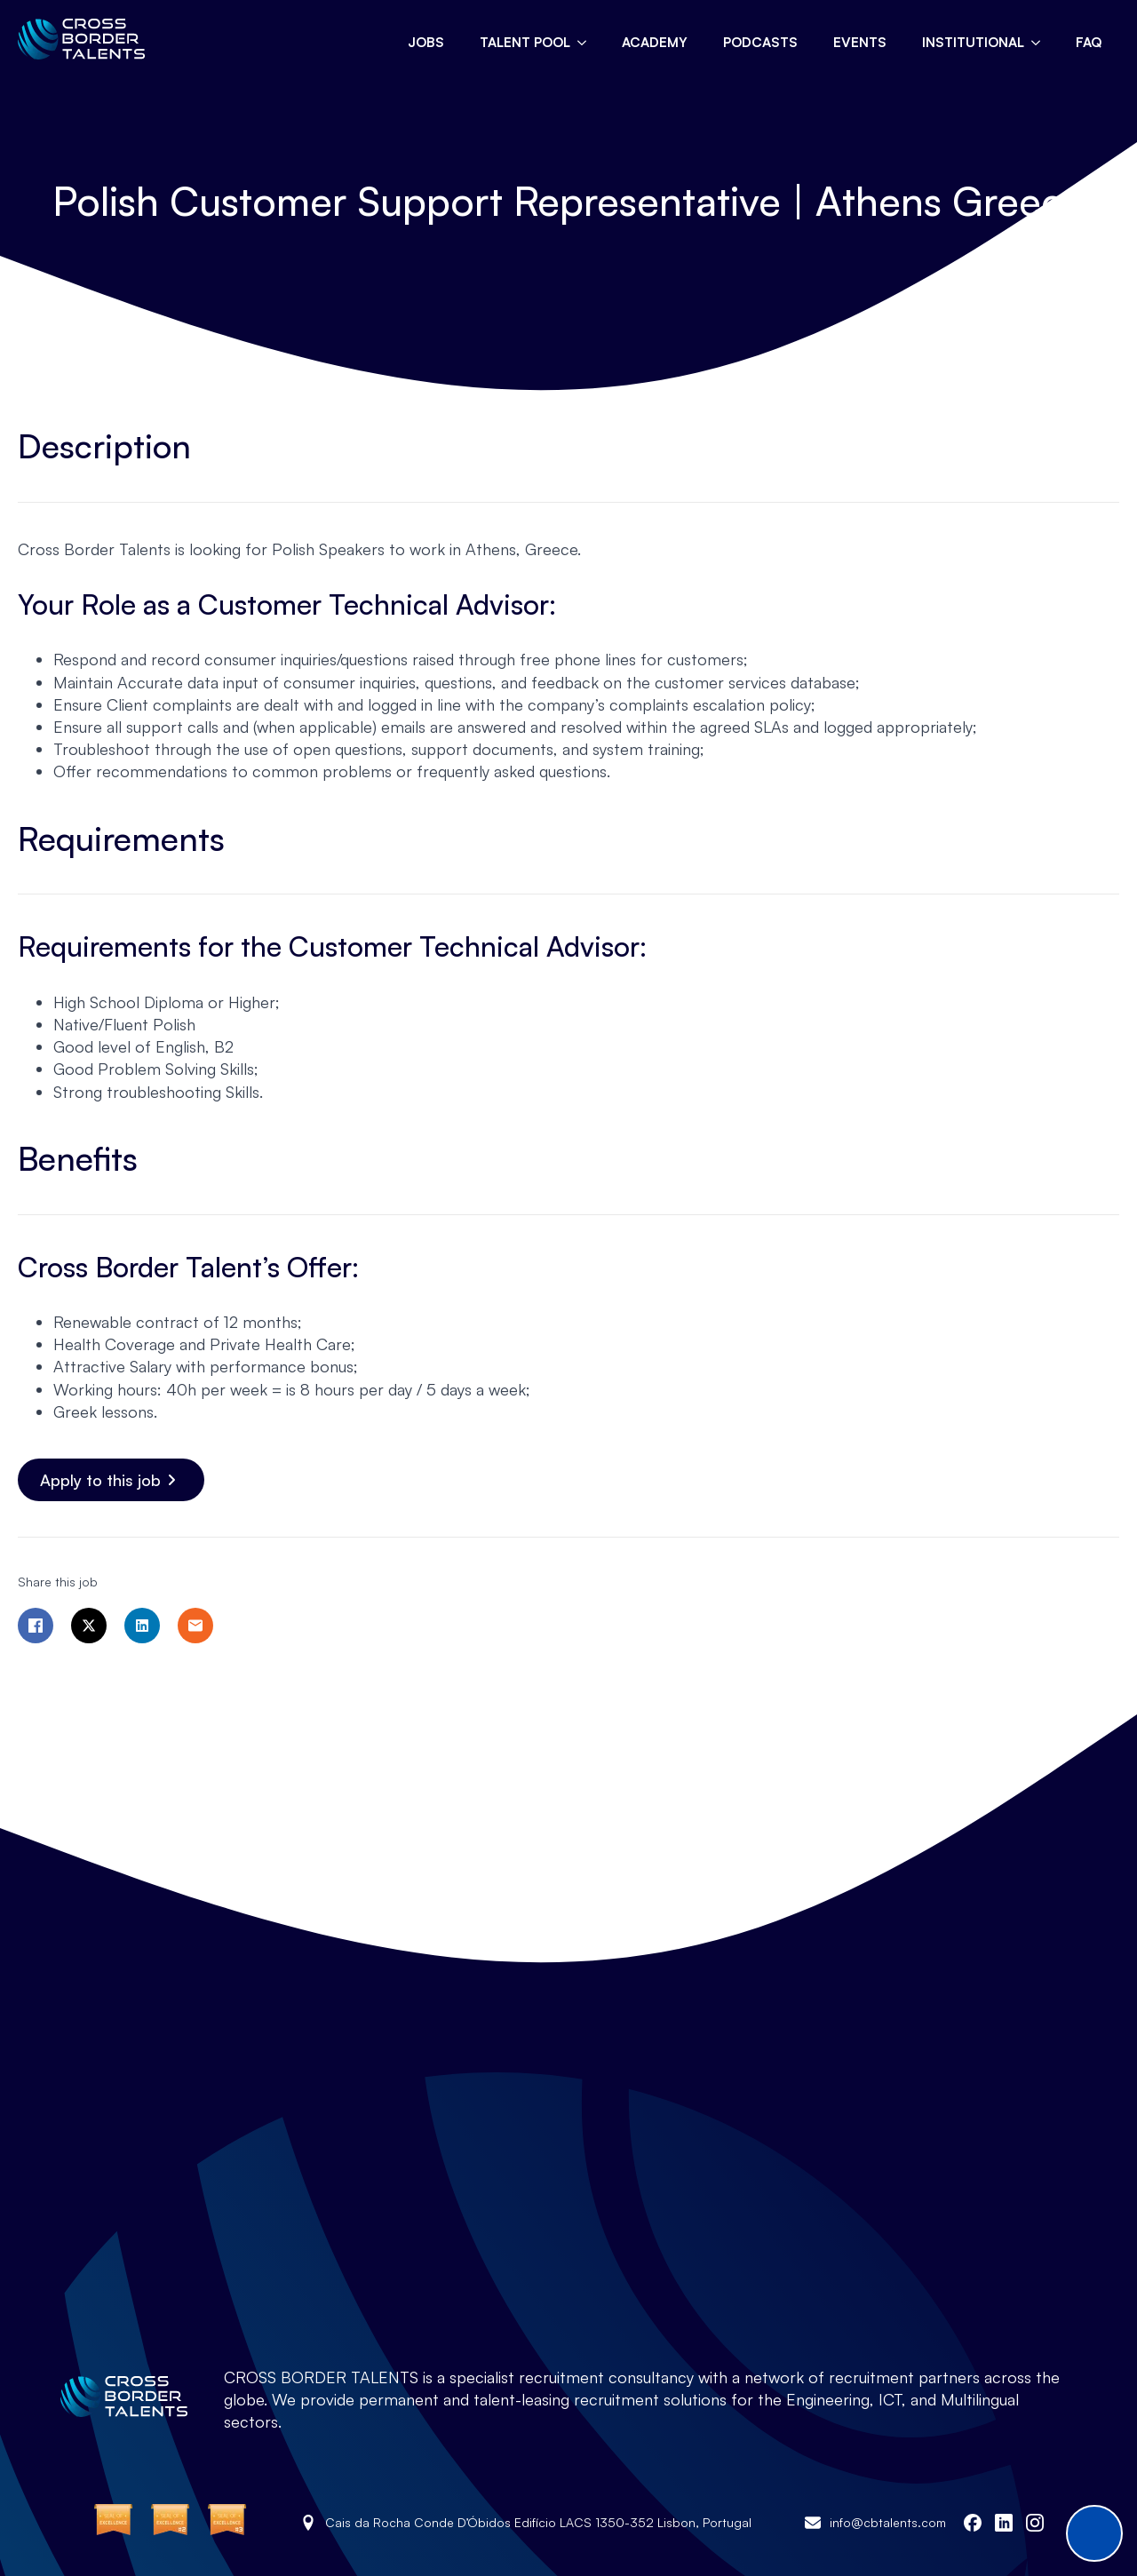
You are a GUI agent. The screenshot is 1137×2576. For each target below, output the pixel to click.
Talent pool (525, 42)
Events (860, 42)
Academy (655, 42)
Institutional (973, 42)
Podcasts (760, 42)
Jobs (426, 42)
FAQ (1088, 42)
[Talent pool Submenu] (587, 42)
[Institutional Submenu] (1041, 42)
